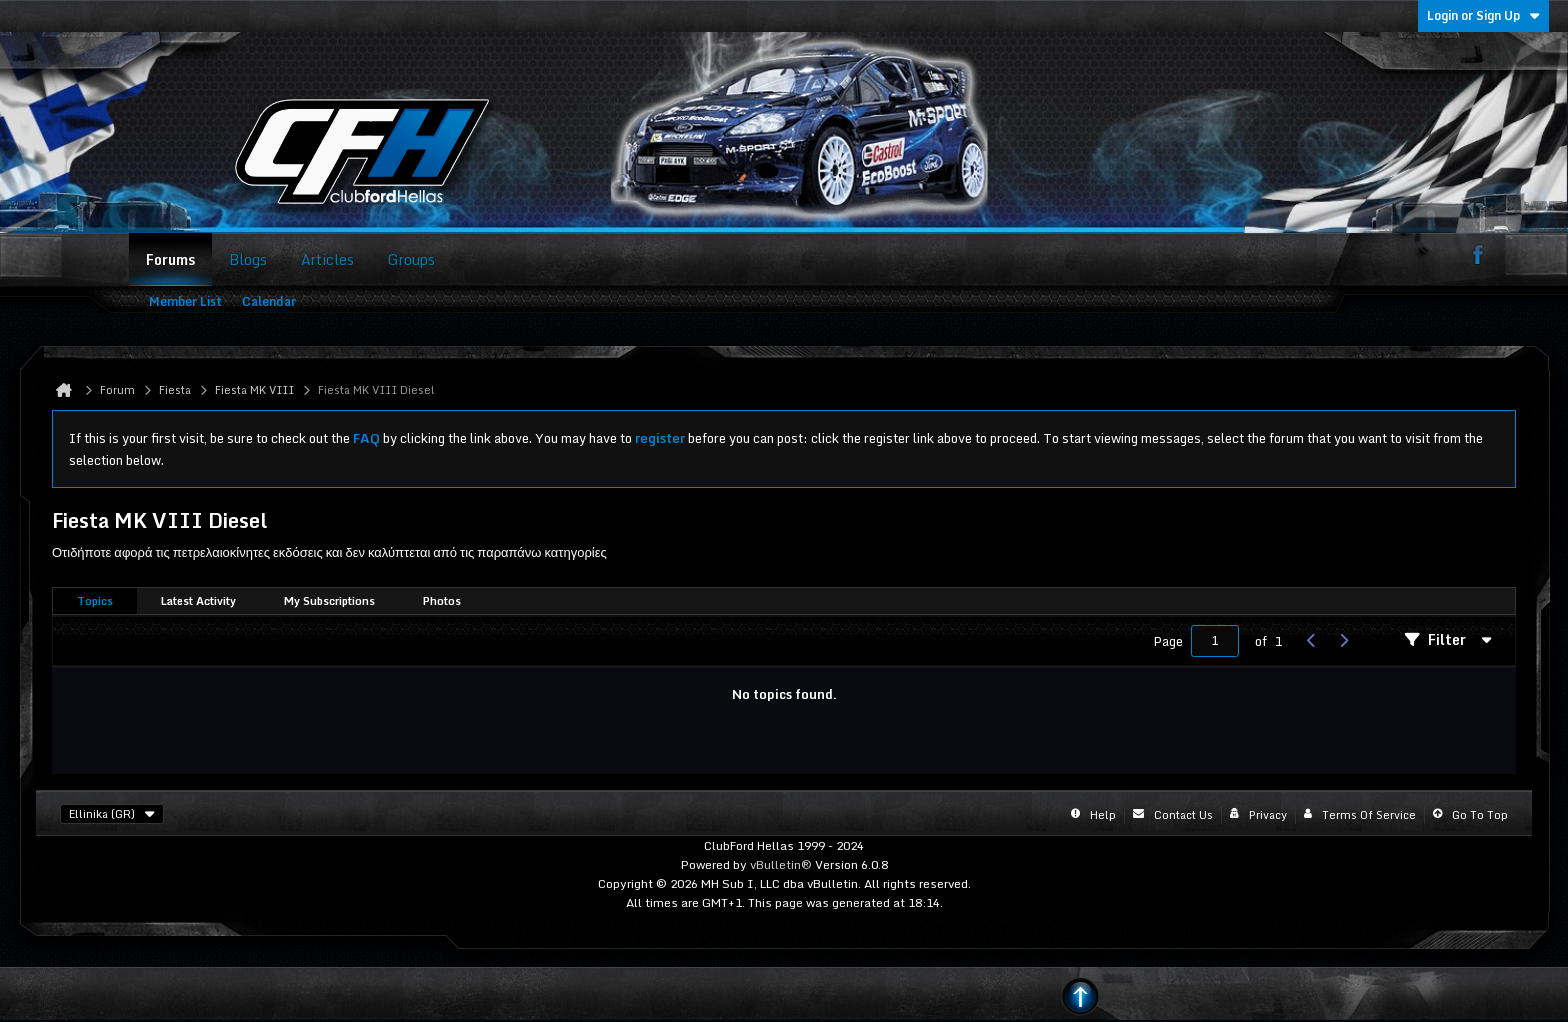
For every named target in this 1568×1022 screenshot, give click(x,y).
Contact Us (1183, 815)
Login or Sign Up (1483, 15)
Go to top (1480, 815)
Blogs (248, 259)
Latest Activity (198, 601)
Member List (185, 301)
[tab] (95, 601)
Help (1103, 815)
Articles (327, 259)
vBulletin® (781, 864)
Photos (442, 601)
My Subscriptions (329, 601)
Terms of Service (1369, 815)
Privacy (1268, 815)
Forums (170, 259)
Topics (95, 601)
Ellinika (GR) (112, 814)
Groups (411, 259)
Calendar (269, 301)
